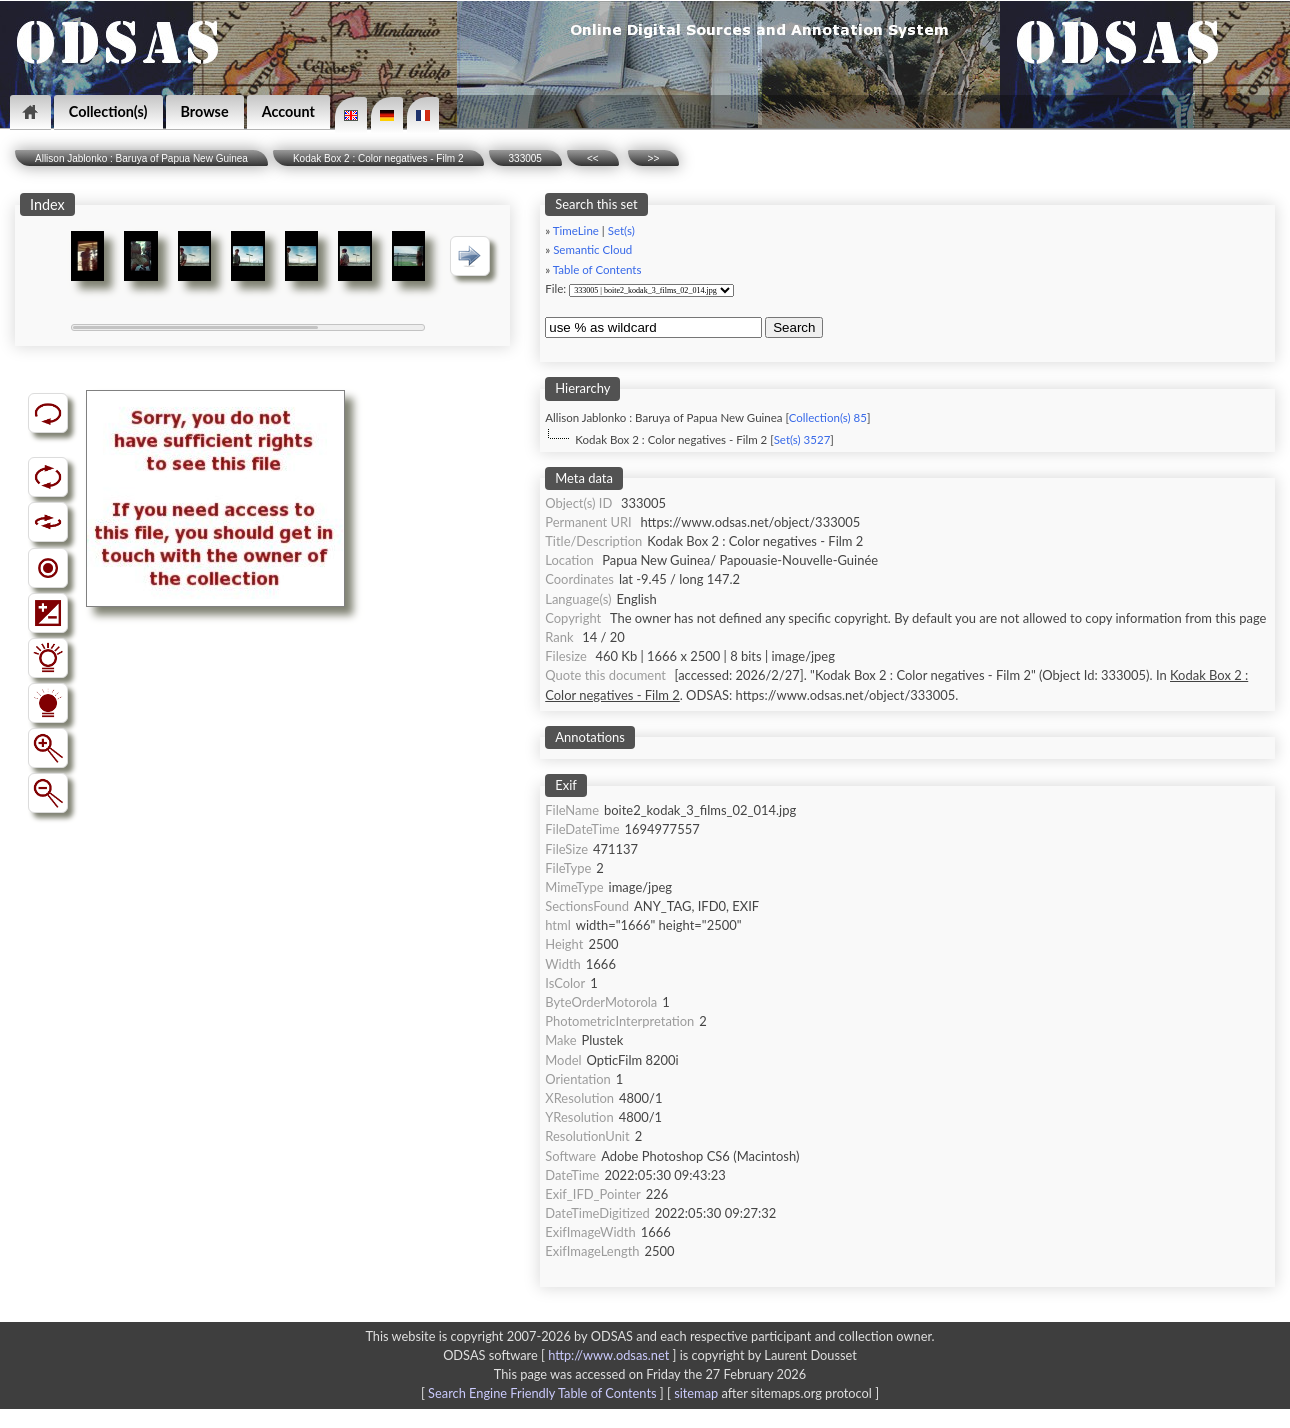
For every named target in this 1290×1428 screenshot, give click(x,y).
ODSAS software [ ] (561, 1355)
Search (794, 327)
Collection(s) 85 (828, 417)
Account (288, 111)
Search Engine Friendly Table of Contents (542, 1393)
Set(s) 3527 (802, 439)
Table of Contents (597, 269)
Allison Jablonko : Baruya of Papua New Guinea (141, 158)
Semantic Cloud (592, 249)
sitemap (696, 1393)
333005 (525, 158)
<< (593, 158)
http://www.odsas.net (608, 1355)
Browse (205, 111)
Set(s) (621, 230)
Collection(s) (108, 111)
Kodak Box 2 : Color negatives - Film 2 (378, 158)
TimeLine (576, 230)
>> (654, 158)
